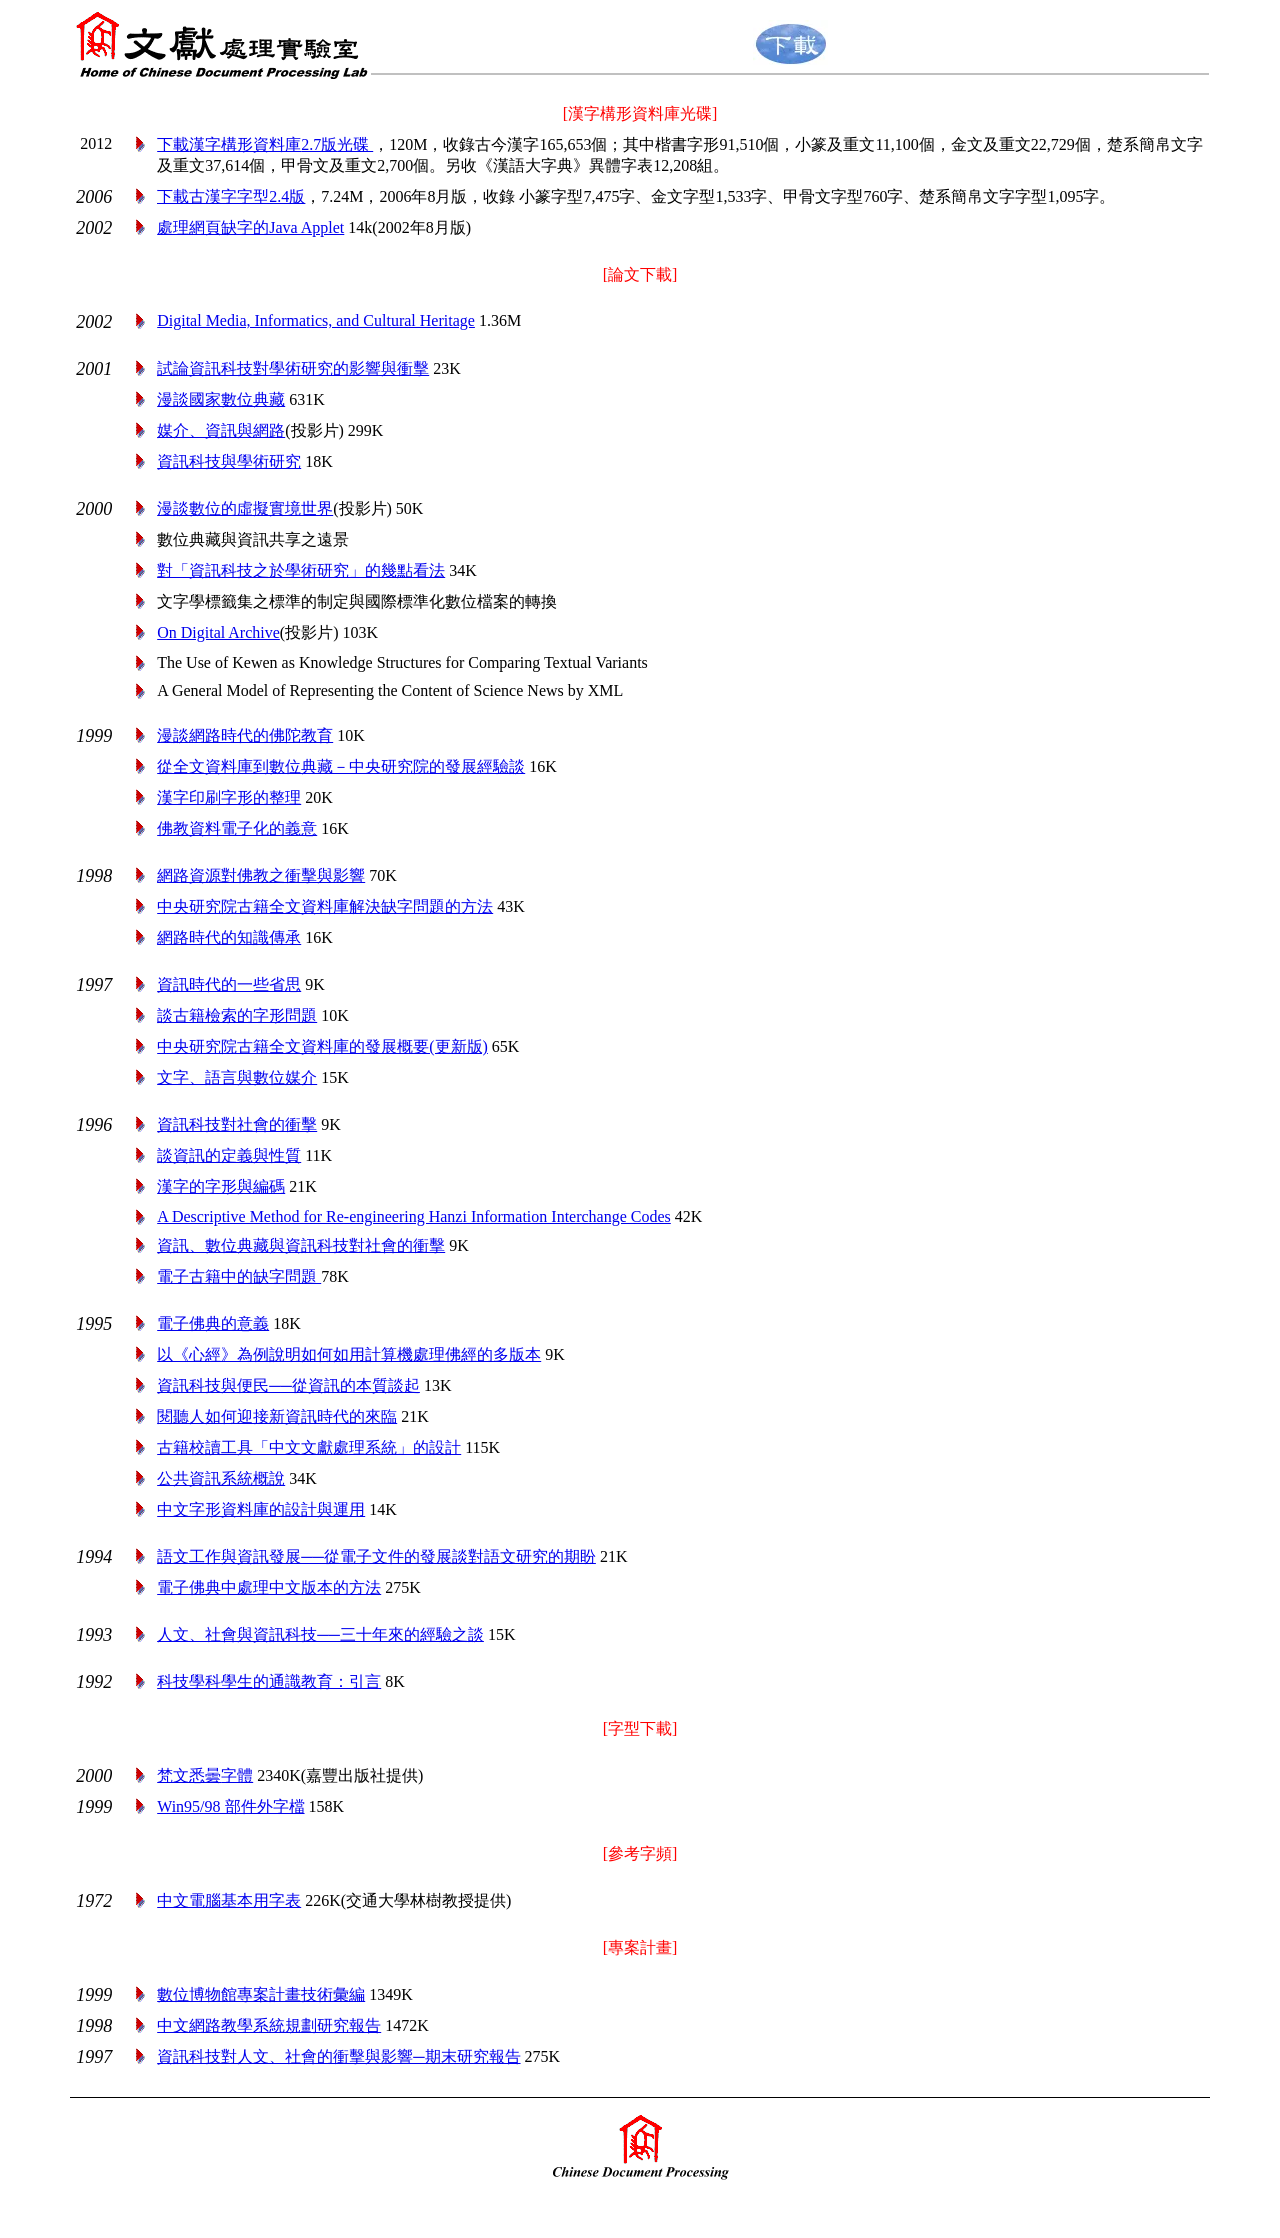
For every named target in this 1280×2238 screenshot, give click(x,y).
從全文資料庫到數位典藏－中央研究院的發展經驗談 (341, 766)
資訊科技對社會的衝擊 (237, 1124)
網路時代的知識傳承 (229, 937)
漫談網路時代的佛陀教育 (245, 735)
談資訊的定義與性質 (229, 1155)
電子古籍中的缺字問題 (239, 1276)
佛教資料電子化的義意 (237, 828)
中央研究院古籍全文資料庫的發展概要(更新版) (322, 1046)
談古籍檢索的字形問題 (237, 1015)
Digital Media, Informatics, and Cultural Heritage (316, 320)
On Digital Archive (218, 632)
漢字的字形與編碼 (221, 1186)
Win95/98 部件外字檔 (230, 1806)
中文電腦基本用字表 (229, 1900)
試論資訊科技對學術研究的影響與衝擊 (293, 368)
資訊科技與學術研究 (229, 461)
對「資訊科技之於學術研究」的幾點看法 (301, 570)
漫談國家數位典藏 (221, 399)
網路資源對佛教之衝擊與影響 (261, 875)
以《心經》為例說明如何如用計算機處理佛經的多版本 (349, 1354)
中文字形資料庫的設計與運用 (261, 1509)
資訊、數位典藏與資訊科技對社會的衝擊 (301, 1245)
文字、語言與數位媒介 (237, 1077)
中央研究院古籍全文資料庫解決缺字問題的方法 (325, 906)
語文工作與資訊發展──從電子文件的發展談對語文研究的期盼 (376, 1556)
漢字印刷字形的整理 (229, 797)
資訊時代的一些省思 (229, 984)
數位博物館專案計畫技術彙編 (261, 1994)
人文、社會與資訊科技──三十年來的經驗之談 (320, 1634)
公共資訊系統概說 (221, 1478)
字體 (205, 1775)
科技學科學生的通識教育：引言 (269, 1681)
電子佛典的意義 (213, 1323)
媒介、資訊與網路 (221, 430)
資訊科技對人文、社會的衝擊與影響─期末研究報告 (338, 2056)
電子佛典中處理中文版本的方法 (269, 1587)
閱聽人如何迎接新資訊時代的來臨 (277, 1416)
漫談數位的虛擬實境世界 (245, 508)
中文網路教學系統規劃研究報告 (269, 2025)
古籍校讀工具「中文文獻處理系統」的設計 (309, 1447)
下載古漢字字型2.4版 (231, 196)
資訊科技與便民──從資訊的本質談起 (288, 1385)
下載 (265, 144)
